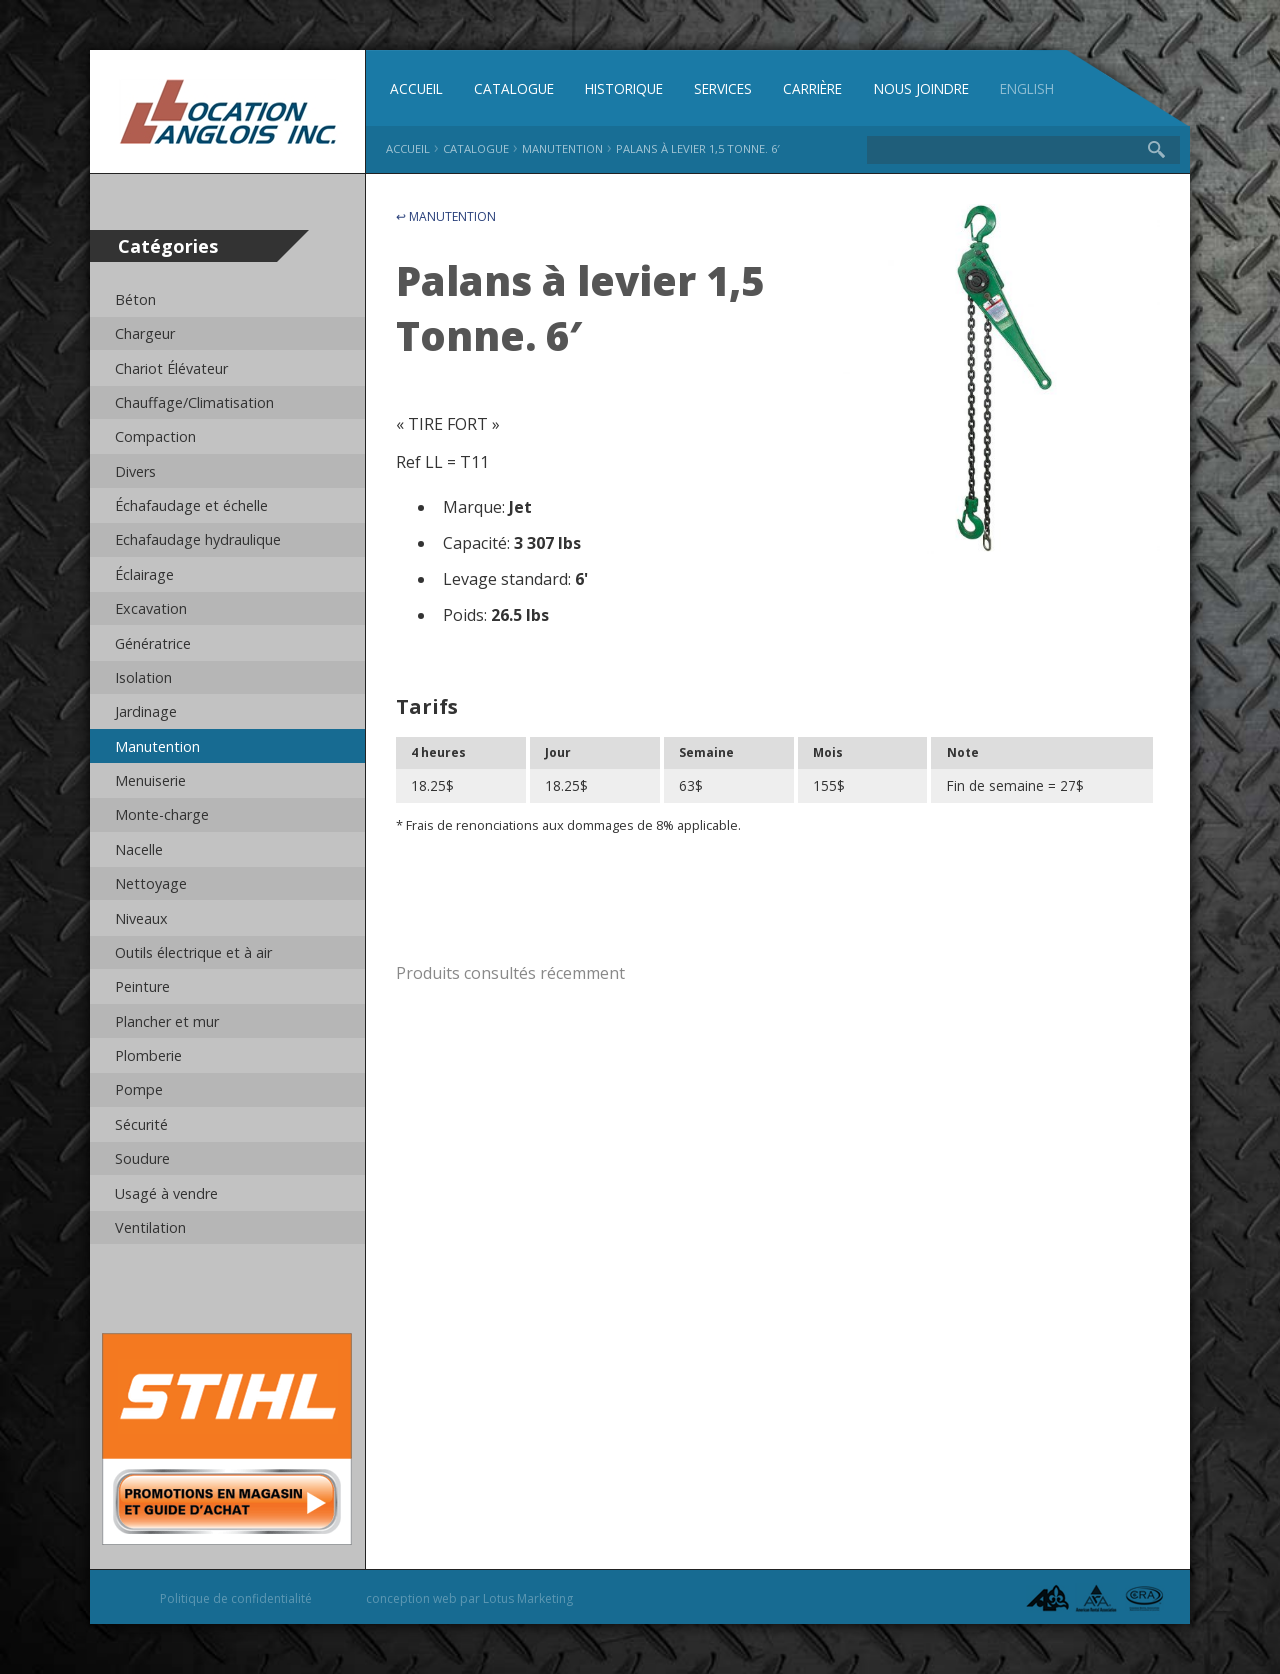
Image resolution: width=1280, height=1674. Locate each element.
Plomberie (148, 1055)
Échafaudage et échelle (191, 505)
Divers (135, 471)
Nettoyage (151, 883)
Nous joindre (921, 88)
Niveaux (141, 918)
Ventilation (150, 1227)
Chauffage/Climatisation (194, 402)
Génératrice (153, 643)
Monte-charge (162, 814)
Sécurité (141, 1124)
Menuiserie (150, 780)
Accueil (416, 88)
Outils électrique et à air (193, 952)
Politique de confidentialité (236, 1598)
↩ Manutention (446, 216)
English (1027, 88)
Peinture (142, 986)
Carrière (812, 88)
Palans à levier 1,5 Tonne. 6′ (698, 148)
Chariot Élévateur (171, 368)
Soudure (142, 1158)
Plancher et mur (167, 1021)
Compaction (155, 436)
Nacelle (139, 849)
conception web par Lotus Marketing (469, 1598)
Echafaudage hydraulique (198, 539)
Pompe (139, 1089)
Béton (135, 299)
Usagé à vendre (166, 1193)
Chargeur (145, 333)
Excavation (151, 608)
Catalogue (514, 88)
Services (723, 88)
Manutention (157, 746)
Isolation (143, 677)
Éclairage (144, 574)
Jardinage (146, 711)
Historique (624, 88)
